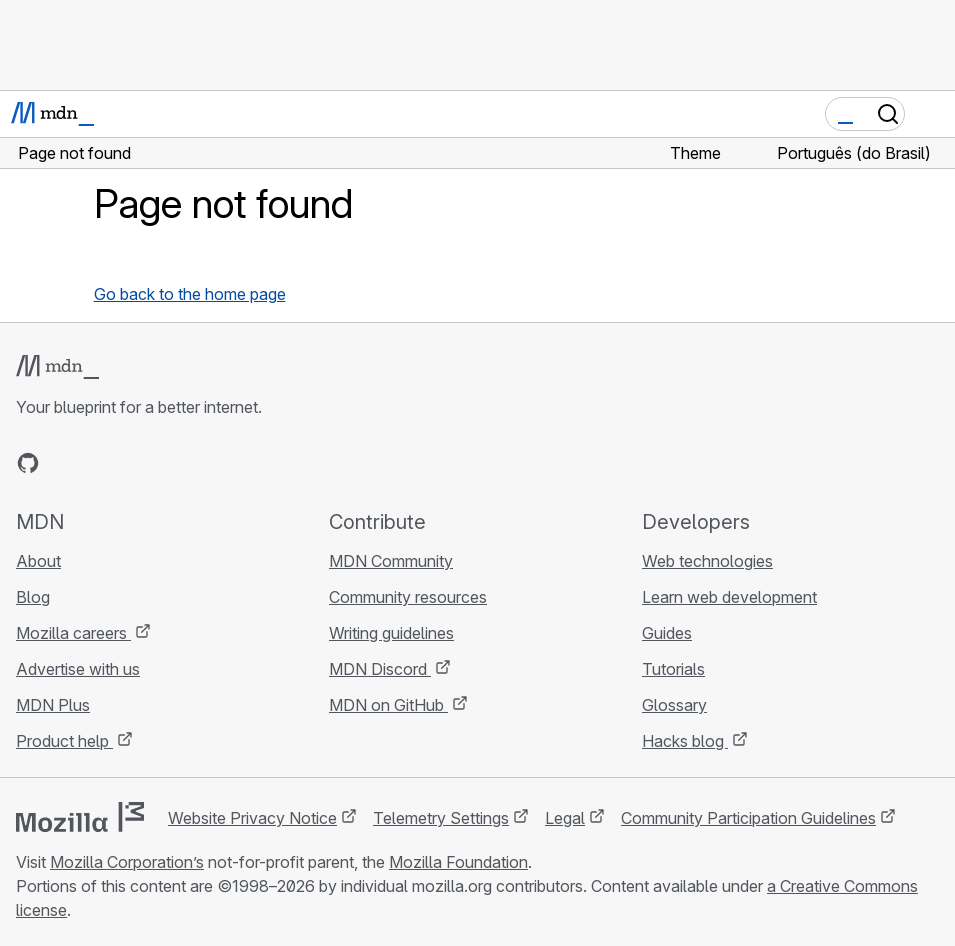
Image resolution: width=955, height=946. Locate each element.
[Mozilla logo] (80, 817)
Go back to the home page (190, 294)
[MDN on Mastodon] (136, 463)
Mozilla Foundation (458, 862)
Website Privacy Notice (252, 818)
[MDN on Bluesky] (64, 463)
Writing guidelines (391, 633)
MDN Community (391, 561)
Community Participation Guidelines (748, 818)
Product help (64, 741)
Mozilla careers (73, 633)
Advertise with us (78, 669)
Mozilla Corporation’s (127, 862)
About (38, 561)
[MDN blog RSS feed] (172, 463)
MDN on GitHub (388, 705)
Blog (33, 597)
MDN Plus (53, 705)
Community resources (408, 597)
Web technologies (707, 561)
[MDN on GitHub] (28, 463)
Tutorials (673, 669)
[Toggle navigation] (932, 114)
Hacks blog (685, 741)
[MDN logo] (57, 367)
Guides (667, 633)
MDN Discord (380, 669)
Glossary (674, 705)
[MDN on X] (100, 463)
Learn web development (729, 597)
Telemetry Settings (441, 818)
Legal (565, 818)
